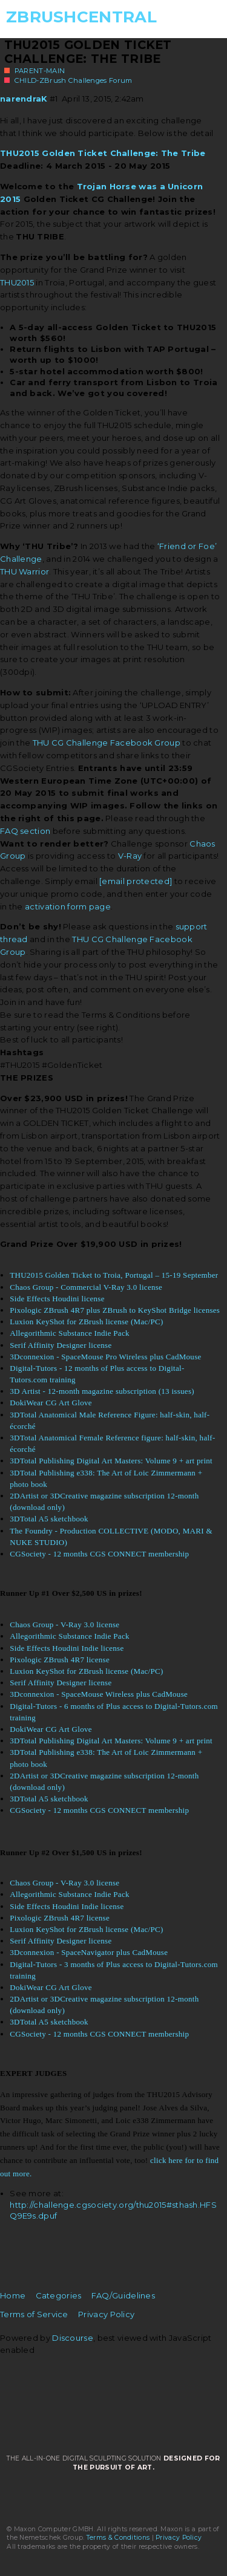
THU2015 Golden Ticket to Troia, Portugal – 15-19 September (114, 1275)
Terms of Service (34, 2314)
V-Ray (130, 855)
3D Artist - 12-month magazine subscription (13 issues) (102, 1391)
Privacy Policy (106, 2314)
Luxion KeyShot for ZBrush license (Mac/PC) (86, 1321)
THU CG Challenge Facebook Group (106, 742)
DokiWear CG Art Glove (51, 1402)
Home (12, 2295)
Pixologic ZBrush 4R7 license (60, 1659)
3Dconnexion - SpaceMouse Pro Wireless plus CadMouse (105, 1356)
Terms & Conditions (118, 2538)
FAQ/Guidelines (123, 2295)
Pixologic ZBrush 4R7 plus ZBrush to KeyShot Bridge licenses (115, 1310)
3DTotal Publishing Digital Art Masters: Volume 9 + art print (111, 1460)
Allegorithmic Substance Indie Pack (70, 1333)
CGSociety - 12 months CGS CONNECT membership (99, 1553)
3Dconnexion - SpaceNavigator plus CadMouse (89, 1952)
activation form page (68, 906)
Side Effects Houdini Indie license (66, 1648)
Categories (59, 2295)
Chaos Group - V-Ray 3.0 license (64, 1624)
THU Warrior (24, 571)
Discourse (72, 2338)
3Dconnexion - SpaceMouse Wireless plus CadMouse (99, 1694)
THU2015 (17, 282)
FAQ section (25, 831)
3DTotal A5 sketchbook (49, 1518)
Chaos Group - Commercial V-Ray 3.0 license (86, 1287)
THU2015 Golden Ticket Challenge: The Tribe (88, 51)
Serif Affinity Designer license (60, 1345)
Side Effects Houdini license (57, 1298)
